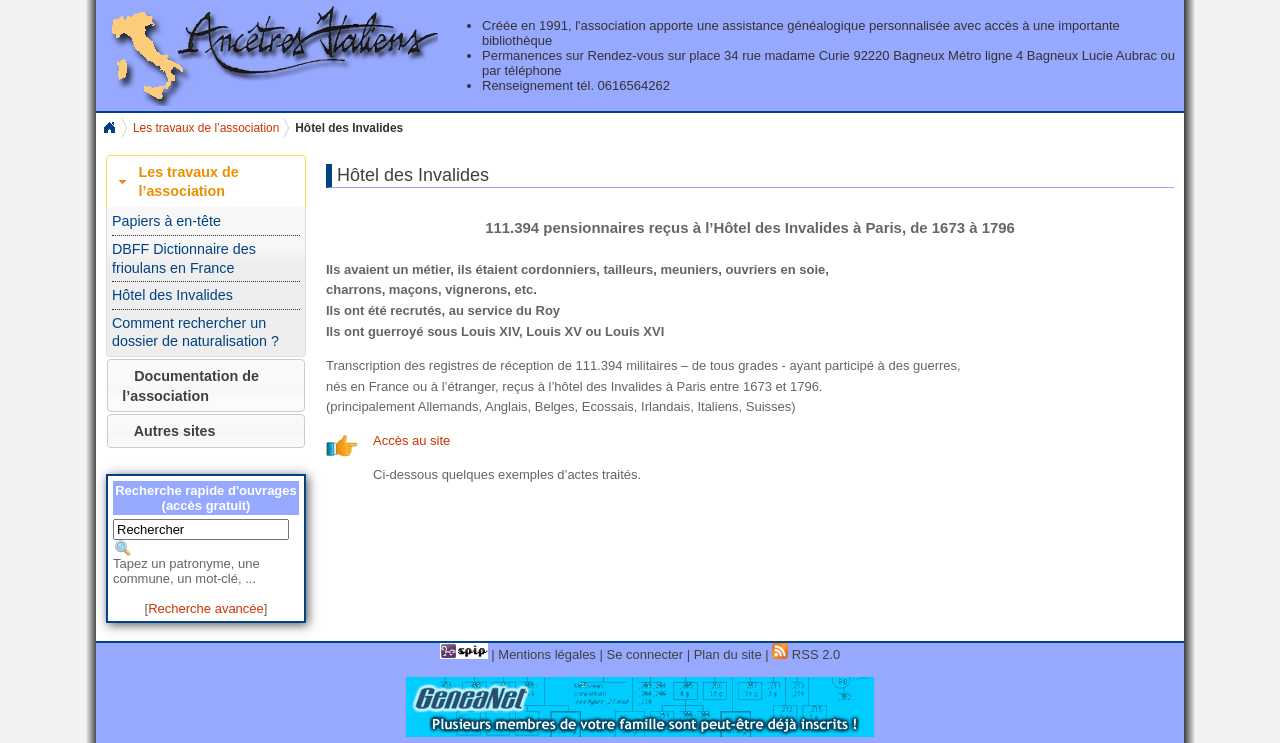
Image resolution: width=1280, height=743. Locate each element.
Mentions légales (547, 654)
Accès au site (411, 440)
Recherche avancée (206, 608)
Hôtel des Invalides (172, 295)
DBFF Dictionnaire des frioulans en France (184, 258)
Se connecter (644, 654)
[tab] (206, 181)
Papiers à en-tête (166, 221)
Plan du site (728, 654)
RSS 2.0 (806, 654)
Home (109, 128)
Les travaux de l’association (206, 128)
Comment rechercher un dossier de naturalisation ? (195, 332)
